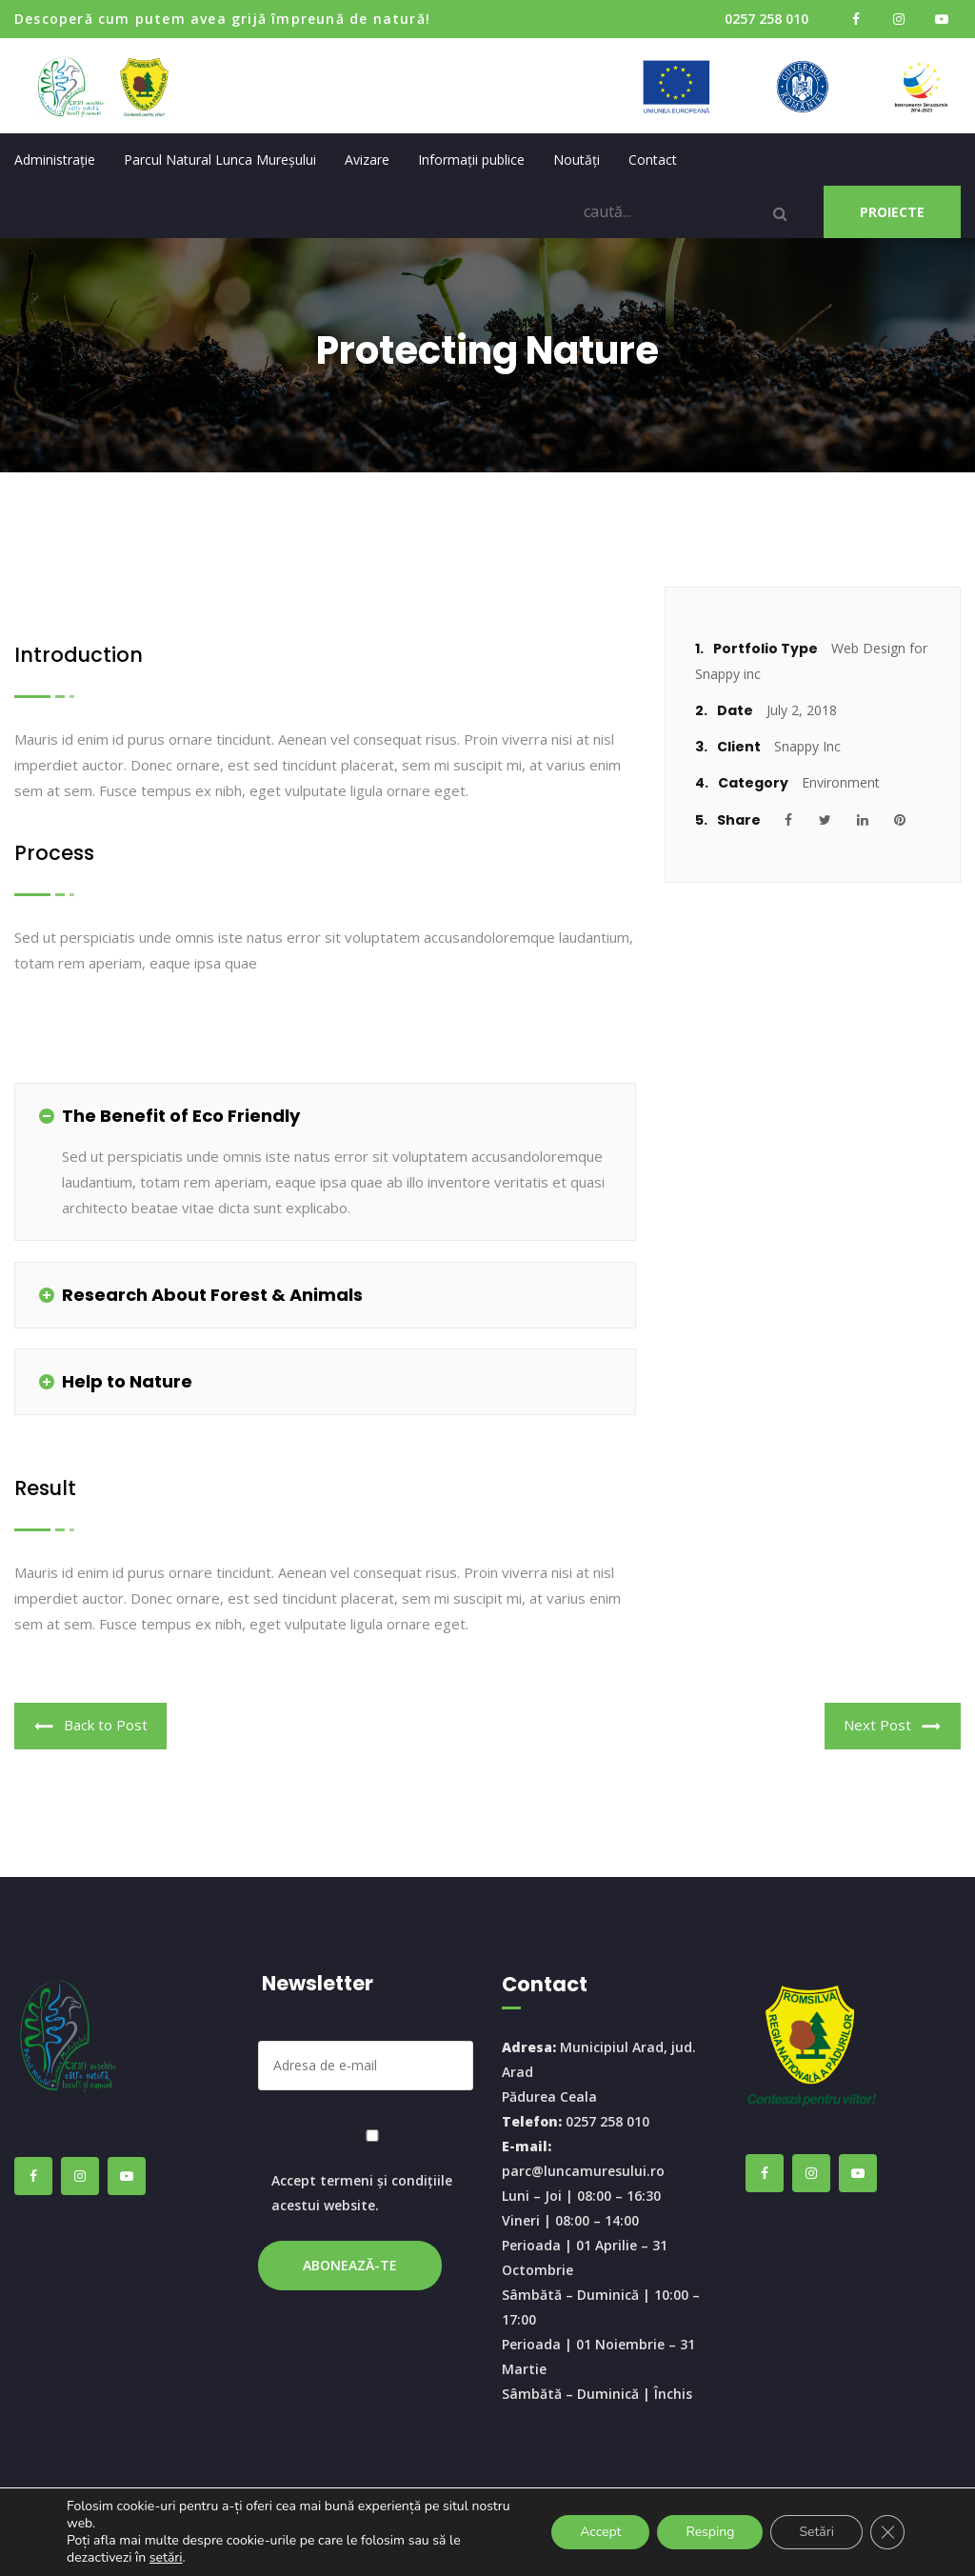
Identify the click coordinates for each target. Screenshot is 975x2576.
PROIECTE (892, 212)
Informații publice (471, 159)
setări (166, 2557)
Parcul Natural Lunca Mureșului (220, 159)
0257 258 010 (766, 19)
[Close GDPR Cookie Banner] (887, 2532)
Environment (841, 782)
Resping (710, 2532)
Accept (600, 2532)
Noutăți (576, 159)
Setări (816, 2532)
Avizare (367, 159)
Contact (652, 159)
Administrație (54, 159)
